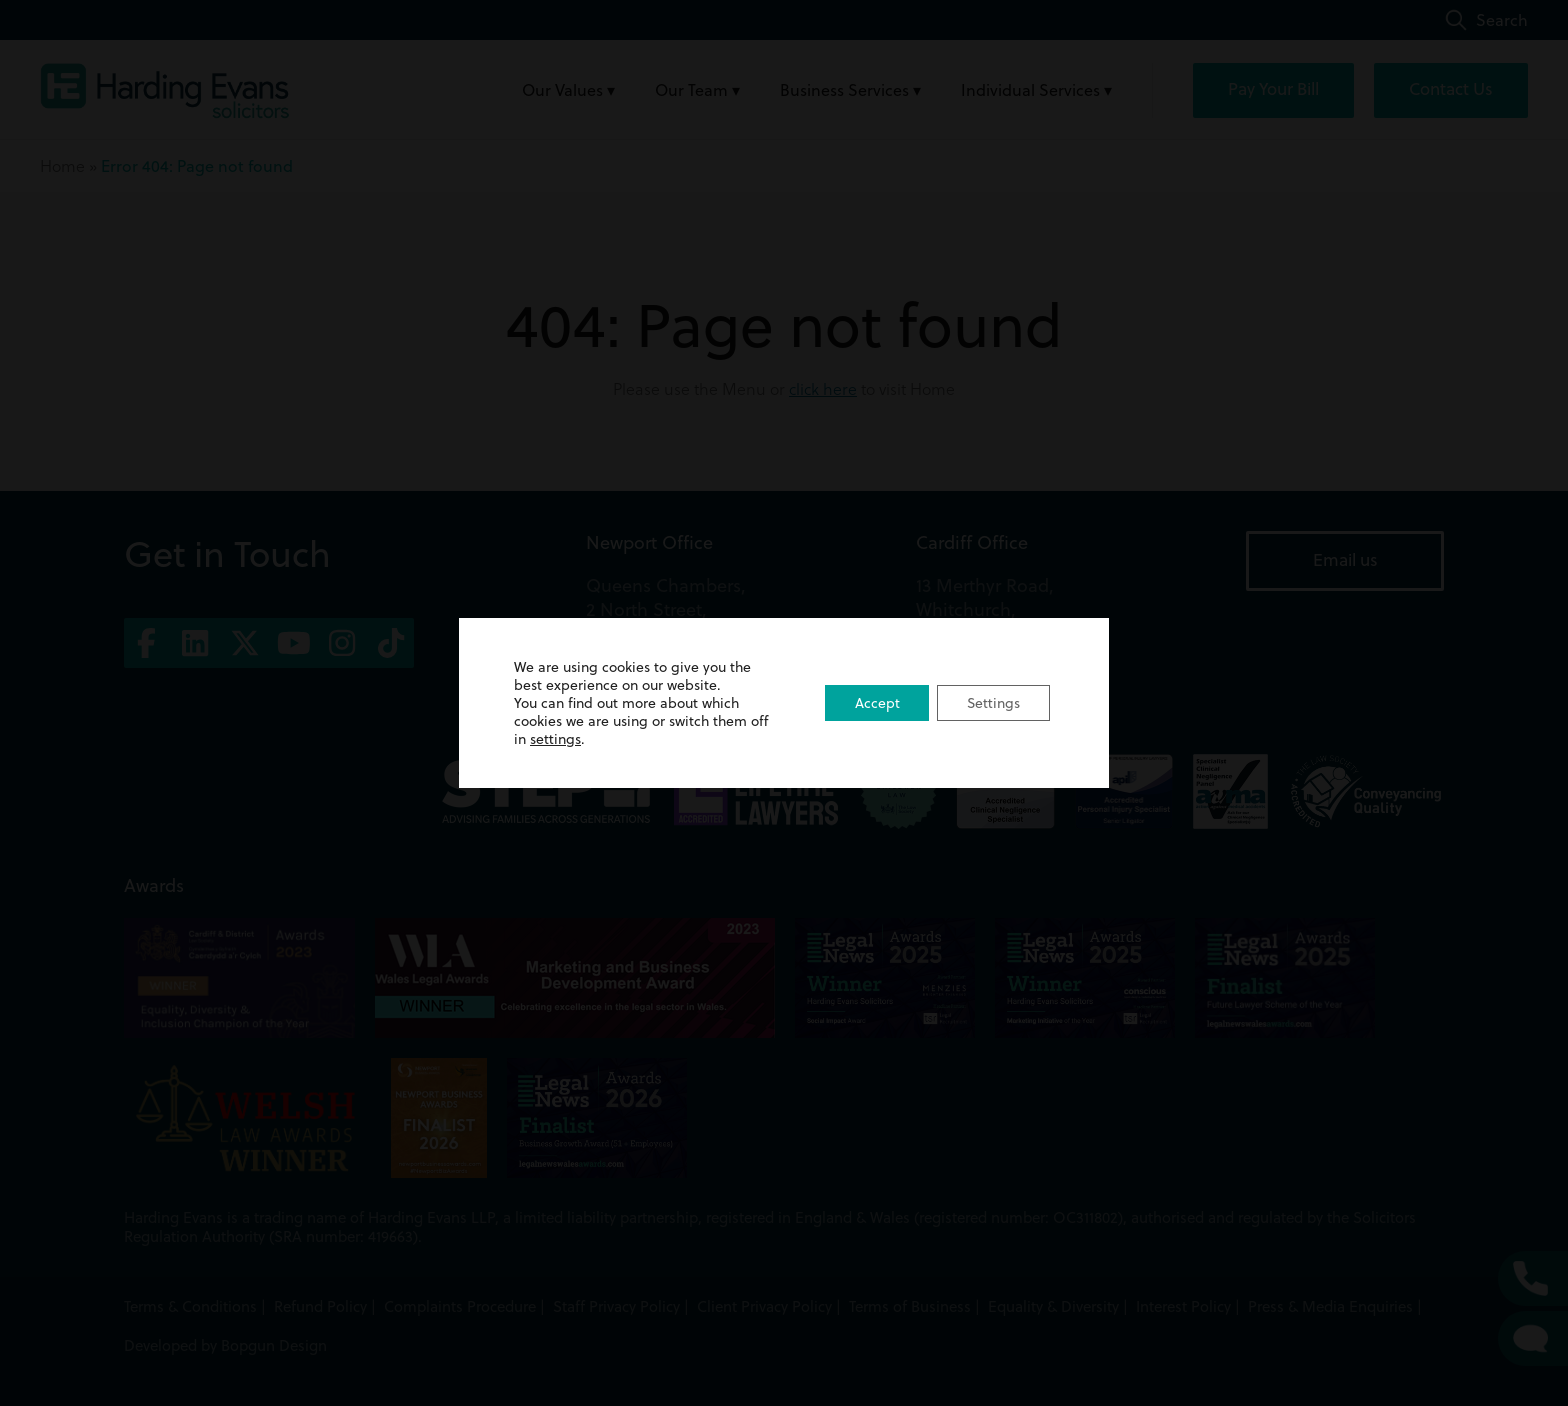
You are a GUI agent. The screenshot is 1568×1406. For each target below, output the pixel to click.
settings (555, 739)
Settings (993, 703)
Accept (875, 703)
